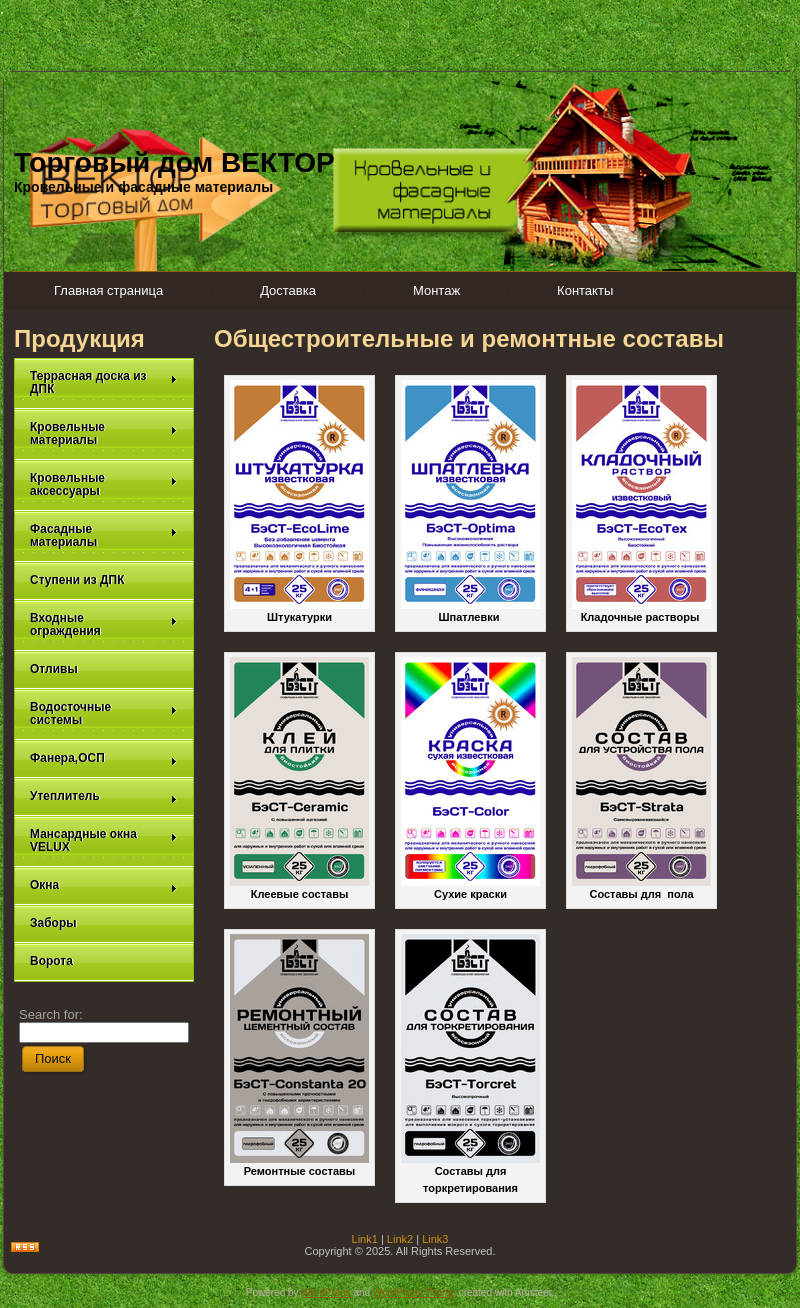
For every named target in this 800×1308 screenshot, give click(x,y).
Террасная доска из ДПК (104, 382)
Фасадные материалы (104, 535)
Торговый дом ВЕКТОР (174, 162)
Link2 (400, 1239)
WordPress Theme (414, 1292)
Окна (104, 885)
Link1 (365, 1239)
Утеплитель (104, 796)
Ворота (51, 961)
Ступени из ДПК (77, 580)
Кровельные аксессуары (104, 484)
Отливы (54, 669)
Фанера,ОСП (104, 758)
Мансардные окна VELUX (104, 840)
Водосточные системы (104, 713)
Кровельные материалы (104, 433)
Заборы (53, 923)
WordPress (325, 1292)
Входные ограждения (104, 624)
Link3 (435, 1239)
